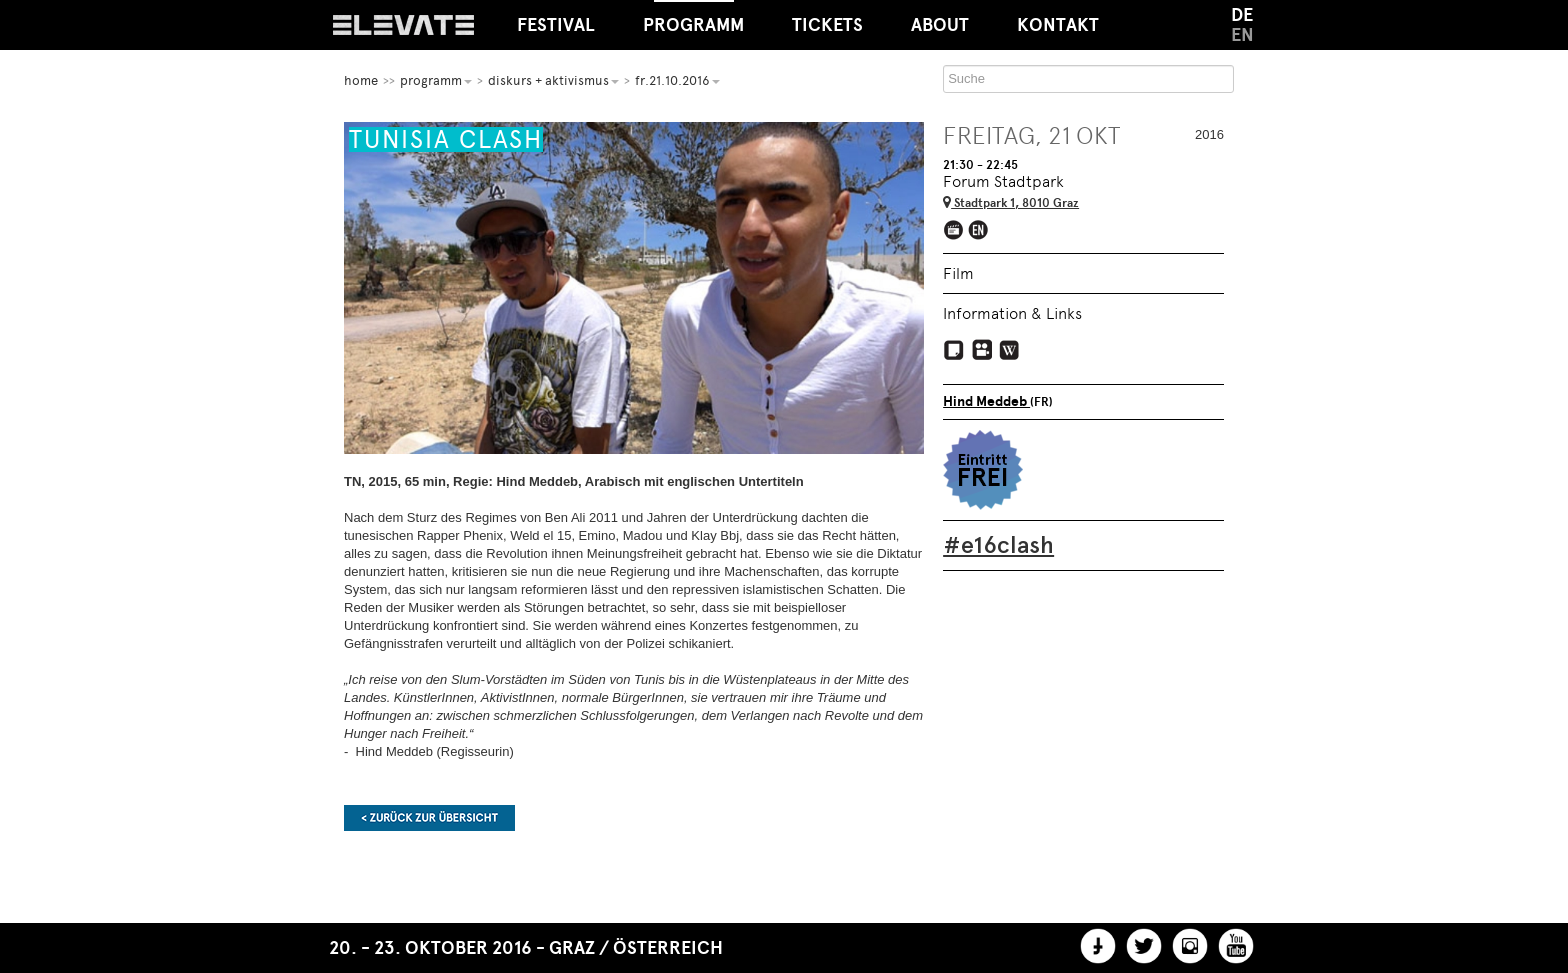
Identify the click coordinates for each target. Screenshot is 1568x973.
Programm (693, 18)
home (361, 80)
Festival (556, 25)
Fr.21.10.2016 (677, 80)
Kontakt (1058, 25)
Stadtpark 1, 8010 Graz (1011, 203)
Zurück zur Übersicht (429, 818)
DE (1242, 15)
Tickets (827, 25)
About (940, 25)
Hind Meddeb (986, 401)
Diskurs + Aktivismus (553, 80)
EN (1242, 35)
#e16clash (998, 544)
